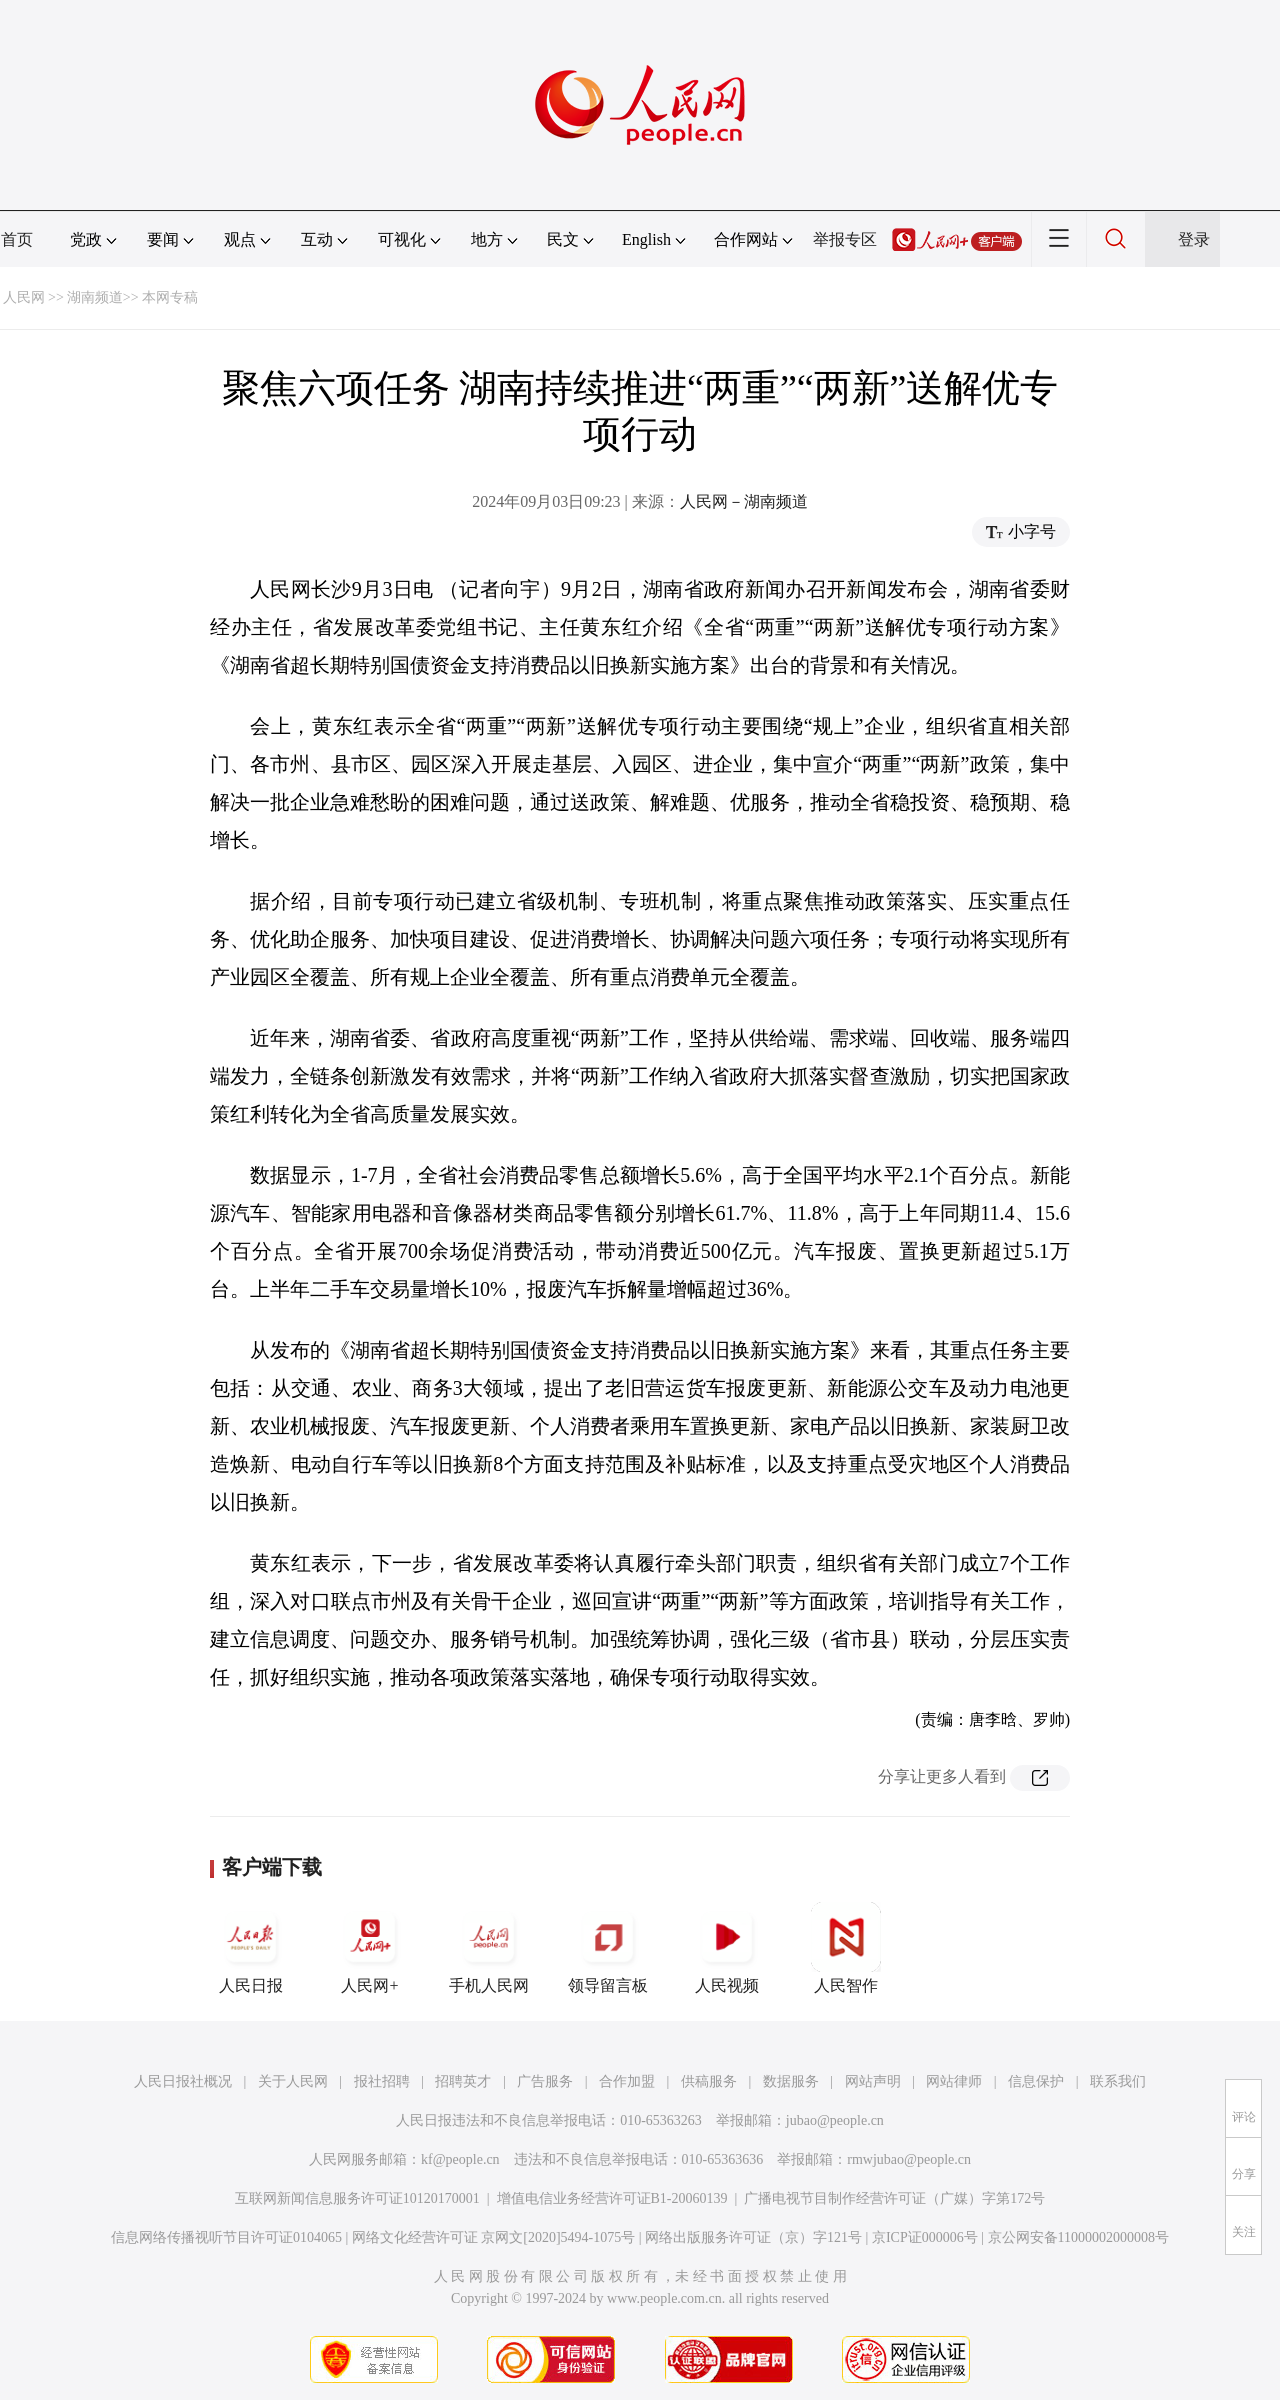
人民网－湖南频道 (744, 501)
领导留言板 (608, 1948)
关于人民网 (293, 2081)
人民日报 (251, 1948)
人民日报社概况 (183, 2081)
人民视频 (727, 1948)
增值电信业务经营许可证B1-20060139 (612, 2198)
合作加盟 (627, 2081)
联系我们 (1118, 2081)
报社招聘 (382, 2081)
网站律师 (954, 2081)
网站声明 (873, 2081)
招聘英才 (463, 2081)
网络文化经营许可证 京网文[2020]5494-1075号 (494, 2237)
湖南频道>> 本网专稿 (132, 297)
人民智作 (846, 1948)
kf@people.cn (460, 2159)
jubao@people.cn (835, 2120)
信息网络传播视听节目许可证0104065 (226, 2237)
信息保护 (1036, 2081)
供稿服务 (709, 2081)
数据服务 (791, 2081)
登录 (1194, 239)
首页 (17, 239)
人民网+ (370, 1948)
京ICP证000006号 (925, 2237)
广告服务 (545, 2081)
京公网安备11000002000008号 (1078, 2237)
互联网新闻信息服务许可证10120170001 (357, 2198)
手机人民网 (489, 1948)
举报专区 (845, 239)
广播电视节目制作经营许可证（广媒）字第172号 (894, 2198)
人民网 (24, 297)
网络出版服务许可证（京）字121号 (753, 2237)
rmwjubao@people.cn (909, 2159)
